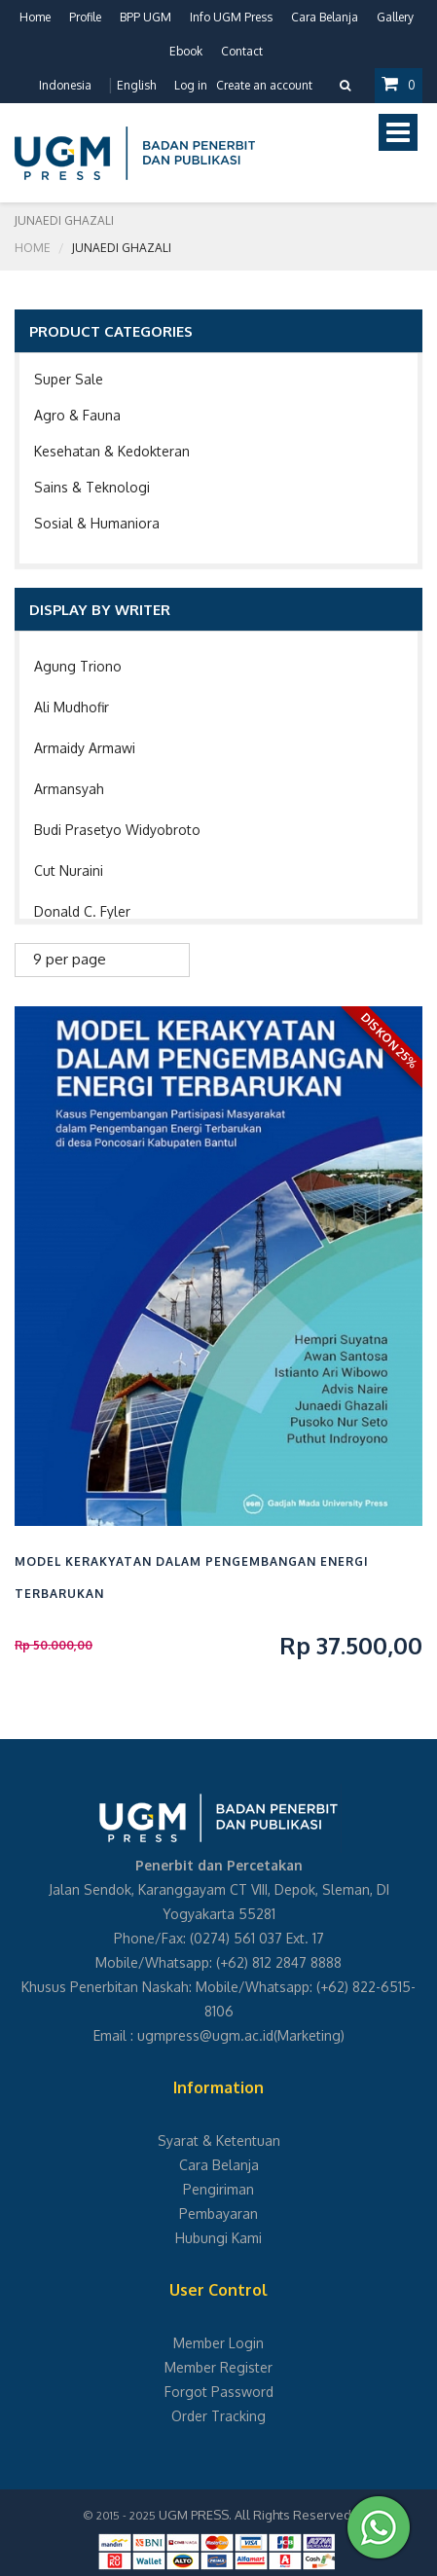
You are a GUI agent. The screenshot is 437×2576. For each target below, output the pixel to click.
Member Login (218, 2343)
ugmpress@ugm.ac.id (205, 2035)
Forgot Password (218, 2391)
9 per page (69, 959)
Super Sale (68, 379)
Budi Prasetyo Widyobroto (117, 829)
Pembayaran (218, 2213)
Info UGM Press (231, 17)
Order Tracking (218, 2416)
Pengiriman (218, 2189)
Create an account (264, 85)
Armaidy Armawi (84, 748)
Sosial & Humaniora (97, 523)
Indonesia (65, 85)
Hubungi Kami (218, 2238)
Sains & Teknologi (92, 487)
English (136, 85)
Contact (242, 51)
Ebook (185, 51)
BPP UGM (145, 17)
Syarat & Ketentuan (219, 2140)
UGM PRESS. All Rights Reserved (255, 2514)
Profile (85, 17)
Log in (190, 85)
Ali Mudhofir (71, 707)
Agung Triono (78, 666)
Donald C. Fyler (82, 911)
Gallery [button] (395, 17)
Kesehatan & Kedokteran (112, 451)
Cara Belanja (324, 17)
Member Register (218, 2367)
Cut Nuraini (68, 870)
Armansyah (69, 788)
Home (35, 17)
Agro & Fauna (77, 415)
